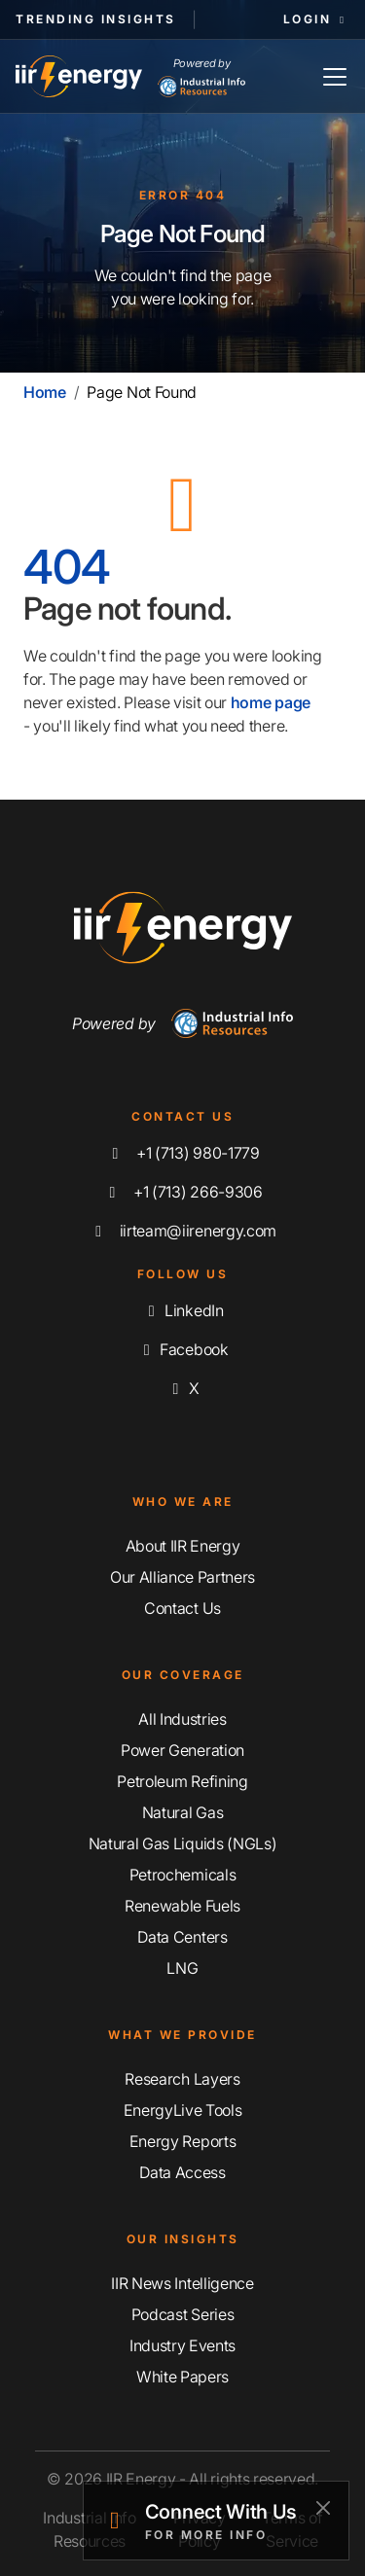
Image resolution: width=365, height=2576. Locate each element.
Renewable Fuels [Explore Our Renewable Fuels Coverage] (182, 1905)
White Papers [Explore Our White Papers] (182, 2376)
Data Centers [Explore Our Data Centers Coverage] (182, 1937)
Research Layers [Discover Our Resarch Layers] (182, 2079)
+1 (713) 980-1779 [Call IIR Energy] (182, 1153)
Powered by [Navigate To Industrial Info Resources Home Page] (182, 1023)
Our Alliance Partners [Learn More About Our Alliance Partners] (182, 1577)
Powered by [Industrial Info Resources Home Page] (201, 76)
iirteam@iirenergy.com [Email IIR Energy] (182, 1230)
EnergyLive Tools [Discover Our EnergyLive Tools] (183, 2110)
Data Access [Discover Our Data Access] (182, 2172)
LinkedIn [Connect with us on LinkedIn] (182, 1310)
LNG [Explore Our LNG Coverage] (182, 1968)
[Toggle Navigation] (335, 76)
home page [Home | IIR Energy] (270, 702)
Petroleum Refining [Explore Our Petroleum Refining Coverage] (182, 1781)
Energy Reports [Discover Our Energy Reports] (183, 2141)
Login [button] (316, 19)
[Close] (322, 2507)
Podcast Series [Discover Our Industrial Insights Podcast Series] (183, 2314)
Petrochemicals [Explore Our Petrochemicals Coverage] (183, 1874)
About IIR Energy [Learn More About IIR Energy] (183, 1546)
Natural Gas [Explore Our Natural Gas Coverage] (182, 1812)
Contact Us (182, 1608)
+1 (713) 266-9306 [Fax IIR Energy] (182, 1191)
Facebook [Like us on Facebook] (182, 1349)
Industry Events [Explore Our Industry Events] (182, 2345)
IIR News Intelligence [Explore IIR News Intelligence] (182, 2283)
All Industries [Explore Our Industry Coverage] (182, 1719)
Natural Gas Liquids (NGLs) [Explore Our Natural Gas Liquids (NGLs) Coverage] (183, 1843)
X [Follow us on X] (182, 1388)
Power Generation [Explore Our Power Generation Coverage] (182, 1750)
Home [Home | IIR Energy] (44, 392)
